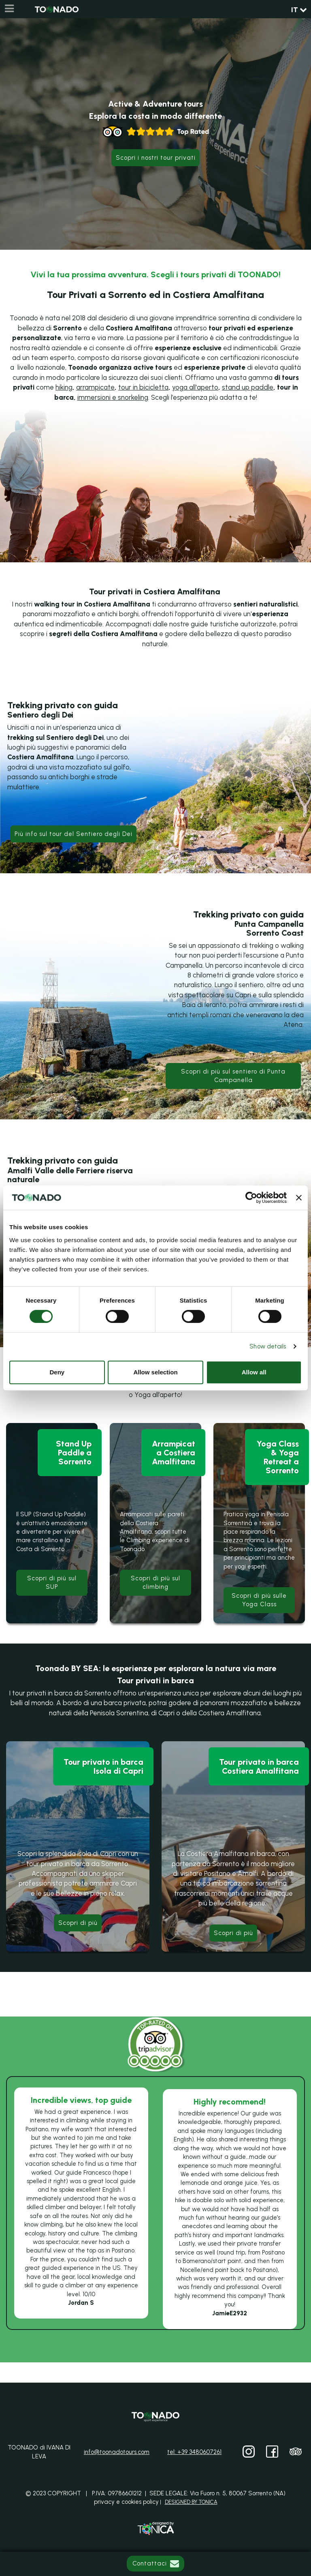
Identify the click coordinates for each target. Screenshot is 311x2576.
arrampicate (95, 387)
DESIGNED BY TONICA (191, 2502)
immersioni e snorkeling (112, 397)
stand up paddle (247, 387)
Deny (56, 1372)
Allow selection (155, 1372)
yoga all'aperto (195, 387)
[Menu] (9, 9)
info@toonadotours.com (116, 2452)
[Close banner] (299, 1197)
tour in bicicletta (143, 387)
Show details (267, 1346)
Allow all (254, 1372)
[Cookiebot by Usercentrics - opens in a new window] (251, 1198)
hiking (63, 387)
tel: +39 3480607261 (194, 2452)
